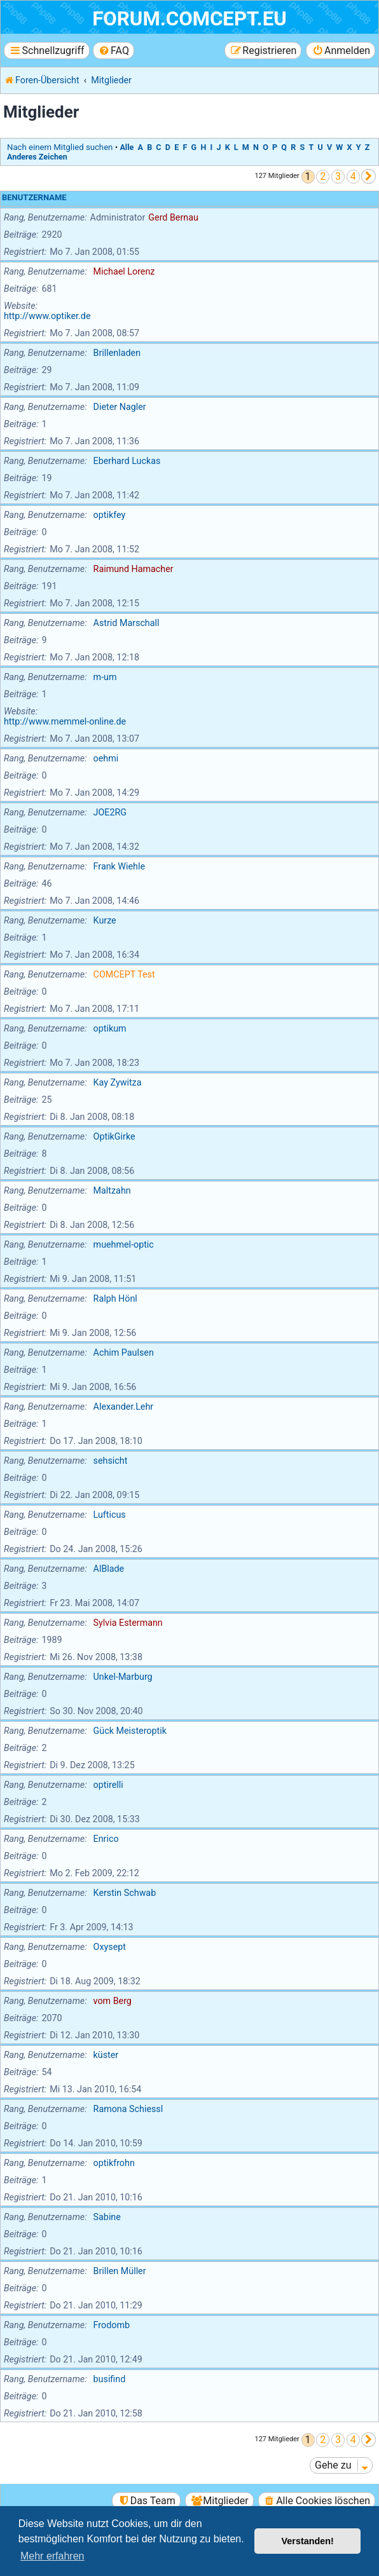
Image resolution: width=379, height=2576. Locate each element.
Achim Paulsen (123, 1352)
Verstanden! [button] (308, 2541)
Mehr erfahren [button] (52, 2556)
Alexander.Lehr (123, 1406)
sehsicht (110, 1460)
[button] (368, 176)
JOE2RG (110, 812)
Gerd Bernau (173, 217)
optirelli (108, 1785)
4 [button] (353, 176)
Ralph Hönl (115, 1298)
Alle (127, 147)
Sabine (107, 2217)
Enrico (106, 1839)
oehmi (106, 758)
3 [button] (338, 176)
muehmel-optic (123, 1244)
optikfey (109, 515)
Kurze (104, 920)
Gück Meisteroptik (130, 1731)
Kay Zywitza (117, 1082)
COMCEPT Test (124, 974)
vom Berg (112, 2001)
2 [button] (323, 176)
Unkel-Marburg (123, 1677)
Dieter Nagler (119, 407)
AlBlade (109, 1569)
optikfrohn (114, 2163)
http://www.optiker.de (47, 316)
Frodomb (111, 2325)
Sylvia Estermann (128, 1623)
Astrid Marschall (126, 623)
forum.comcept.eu (189, 19)
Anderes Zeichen (37, 156)
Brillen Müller (119, 2271)
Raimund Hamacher (133, 569)
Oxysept (109, 1947)
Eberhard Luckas (127, 461)
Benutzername (34, 197)
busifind (109, 2379)
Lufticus (109, 1514)
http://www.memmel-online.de (65, 721)
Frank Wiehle (119, 866)
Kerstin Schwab (124, 1893)
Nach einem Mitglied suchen (60, 147)
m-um (105, 677)
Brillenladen (117, 353)
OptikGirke (114, 1136)
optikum (110, 1028)
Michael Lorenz (124, 271)
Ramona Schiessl (128, 2109)
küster (106, 2055)
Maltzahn (112, 1190)
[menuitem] (113, 50)
